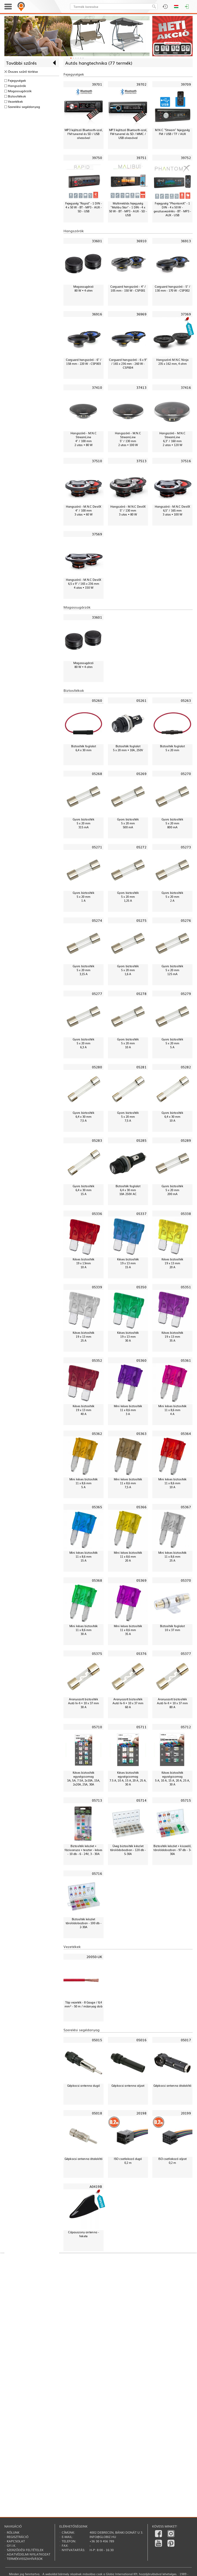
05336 (97, 1213)
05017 (186, 2039)
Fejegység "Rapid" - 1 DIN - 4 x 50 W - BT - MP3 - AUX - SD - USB (83, 207)
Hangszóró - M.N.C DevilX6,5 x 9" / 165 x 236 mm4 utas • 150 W (83, 583)
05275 (141, 920)
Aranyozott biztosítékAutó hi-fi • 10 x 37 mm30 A (83, 1703)
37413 (141, 387)
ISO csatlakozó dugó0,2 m (128, 2161)
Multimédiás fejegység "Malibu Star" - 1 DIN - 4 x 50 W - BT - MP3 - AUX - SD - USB (128, 209)
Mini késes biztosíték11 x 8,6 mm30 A (83, 1630)
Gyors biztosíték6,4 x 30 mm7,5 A (83, 1116)
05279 (186, 993)
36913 (186, 240)
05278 (141, 993)
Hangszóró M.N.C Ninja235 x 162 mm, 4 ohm (172, 361)
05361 (186, 1360)
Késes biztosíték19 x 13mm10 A (84, 1263)
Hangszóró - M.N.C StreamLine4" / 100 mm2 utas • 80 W (83, 439)
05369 (141, 1580)
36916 (97, 314)
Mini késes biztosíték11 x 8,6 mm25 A (172, 1556)
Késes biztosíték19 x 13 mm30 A (128, 1336)
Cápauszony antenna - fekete (83, 2234)
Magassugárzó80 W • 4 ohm (83, 288)
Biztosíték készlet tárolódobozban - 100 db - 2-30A (84, 1923)
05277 (97, 993)
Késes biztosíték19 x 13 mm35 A (172, 1336)
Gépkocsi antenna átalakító (172, 2085)
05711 (141, 1727)
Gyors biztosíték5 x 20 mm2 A (172, 896)
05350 (141, 1287)
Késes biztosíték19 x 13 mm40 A (84, 1410)
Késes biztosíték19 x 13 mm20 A (172, 1263)
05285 (141, 1140)
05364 (186, 1433)
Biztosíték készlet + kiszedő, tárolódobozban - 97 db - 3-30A (172, 1850)
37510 (97, 460)
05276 (186, 920)
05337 (141, 1213)
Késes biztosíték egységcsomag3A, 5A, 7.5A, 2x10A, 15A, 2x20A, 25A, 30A (83, 1778)
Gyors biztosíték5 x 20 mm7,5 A (128, 1116)
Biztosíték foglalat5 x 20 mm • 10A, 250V (128, 748)
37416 (186, 387)
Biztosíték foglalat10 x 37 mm (172, 1628)
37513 (141, 460)
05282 (186, 1067)
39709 (186, 84)
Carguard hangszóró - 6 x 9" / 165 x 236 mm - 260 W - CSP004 (128, 363)
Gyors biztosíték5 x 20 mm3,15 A (83, 970)
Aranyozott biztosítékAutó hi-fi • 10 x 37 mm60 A (128, 1703)
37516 (186, 460)
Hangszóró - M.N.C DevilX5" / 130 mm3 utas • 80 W (128, 510)
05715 (186, 1800)
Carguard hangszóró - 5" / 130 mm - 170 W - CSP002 (172, 288)
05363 (141, 1433)
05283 (97, 1140)
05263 (186, 700)
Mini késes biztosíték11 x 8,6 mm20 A (128, 1556)
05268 (97, 773)
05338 (186, 1213)
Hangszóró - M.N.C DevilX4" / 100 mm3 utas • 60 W (83, 510)
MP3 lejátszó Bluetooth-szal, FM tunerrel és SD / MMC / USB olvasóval (128, 134)
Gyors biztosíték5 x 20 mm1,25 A (128, 896)
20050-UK (94, 1956)
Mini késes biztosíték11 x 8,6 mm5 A (83, 1483)
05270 (186, 773)
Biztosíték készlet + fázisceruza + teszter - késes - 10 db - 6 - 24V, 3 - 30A (83, 1850)
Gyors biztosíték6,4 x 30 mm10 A (172, 1116)
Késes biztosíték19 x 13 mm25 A (84, 1336)
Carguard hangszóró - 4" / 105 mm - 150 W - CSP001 (128, 288)
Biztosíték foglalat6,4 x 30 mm (83, 748)
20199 (186, 2113)
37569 (97, 534)
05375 (97, 1653)
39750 (97, 157)
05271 (97, 847)
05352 (97, 1360)
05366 (141, 1507)
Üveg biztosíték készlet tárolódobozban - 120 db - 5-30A (128, 1850)
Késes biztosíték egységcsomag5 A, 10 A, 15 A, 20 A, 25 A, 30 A (172, 1778)
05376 (141, 1653)
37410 (97, 387)
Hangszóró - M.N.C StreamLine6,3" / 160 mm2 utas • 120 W (172, 439)
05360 (141, 1360)
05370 (186, 1580)
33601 (97, 240)
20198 (141, 2113)
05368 (97, 1580)
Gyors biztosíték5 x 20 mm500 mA (128, 823)
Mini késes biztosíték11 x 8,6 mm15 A (83, 1556)
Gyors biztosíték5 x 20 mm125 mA (172, 970)
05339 (97, 1287)
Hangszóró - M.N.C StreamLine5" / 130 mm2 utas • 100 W (128, 439)
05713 (97, 1800)
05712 (186, 1727)
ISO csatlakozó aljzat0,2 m (172, 2161)
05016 (141, 2039)
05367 (186, 1507)
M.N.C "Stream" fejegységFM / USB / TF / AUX (172, 132)
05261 (141, 700)
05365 (97, 1507)
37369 (186, 314)
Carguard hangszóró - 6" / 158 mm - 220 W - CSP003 (83, 361)
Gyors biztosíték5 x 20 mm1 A (83, 896)
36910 (141, 240)
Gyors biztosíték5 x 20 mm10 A (128, 1043)
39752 (186, 157)
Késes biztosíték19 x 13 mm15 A (128, 1263)
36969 (141, 314)
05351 (186, 1287)
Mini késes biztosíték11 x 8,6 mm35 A (128, 1630)
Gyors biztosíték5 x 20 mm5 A (172, 1043)
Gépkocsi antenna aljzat (127, 2085)
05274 (97, 920)
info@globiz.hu (103, 2536)
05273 (186, 847)
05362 (97, 1433)
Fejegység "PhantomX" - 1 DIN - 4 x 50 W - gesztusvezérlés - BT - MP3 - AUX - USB (172, 209)
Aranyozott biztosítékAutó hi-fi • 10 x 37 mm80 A (172, 1703)
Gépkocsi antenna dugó (83, 2085)
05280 (97, 1067)
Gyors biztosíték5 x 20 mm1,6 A (128, 970)
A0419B (96, 2186)
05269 (141, 773)
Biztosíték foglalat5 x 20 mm (172, 748)
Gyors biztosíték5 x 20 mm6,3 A (83, 1043)
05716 (97, 1873)
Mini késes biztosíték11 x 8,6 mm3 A (128, 1410)
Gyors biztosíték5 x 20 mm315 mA (83, 823)
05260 (97, 700)
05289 (186, 1140)
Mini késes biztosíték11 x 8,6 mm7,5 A (128, 1483)
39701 (97, 84)
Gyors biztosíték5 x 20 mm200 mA (172, 1190)
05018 (97, 2113)
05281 (141, 1067)
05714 (141, 1800)
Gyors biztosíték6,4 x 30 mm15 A (83, 1190)
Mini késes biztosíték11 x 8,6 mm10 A (172, 1483)
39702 (141, 84)
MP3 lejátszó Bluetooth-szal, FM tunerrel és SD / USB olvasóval (84, 134)
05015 (97, 2039)
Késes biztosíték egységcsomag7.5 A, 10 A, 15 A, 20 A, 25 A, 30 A (127, 1778)
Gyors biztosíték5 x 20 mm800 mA (172, 823)
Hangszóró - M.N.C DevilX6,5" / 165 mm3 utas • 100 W (172, 510)
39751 (141, 157)
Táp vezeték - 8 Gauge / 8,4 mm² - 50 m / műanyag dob (83, 2004)
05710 (97, 1727)
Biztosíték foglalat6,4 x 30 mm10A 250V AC (128, 1190)
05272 (141, 847)
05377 (186, 1653)
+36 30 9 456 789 (102, 2541)
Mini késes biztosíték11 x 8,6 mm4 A (172, 1410)
